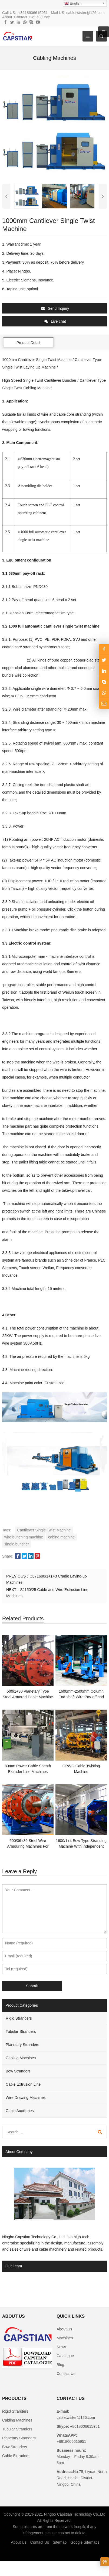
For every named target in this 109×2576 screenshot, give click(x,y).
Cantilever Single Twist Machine (44, 1530)
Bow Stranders (18, 2071)
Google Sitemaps (84, 2542)
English (72, 3)
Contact (20, 17)
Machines (65, 2338)
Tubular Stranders (21, 2031)
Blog (60, 2365)
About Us (64, 2329)
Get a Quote (39, 17)
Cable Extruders (15, 2456)
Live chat (55, 321)
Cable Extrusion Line (23, 2084)
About (7, 17)
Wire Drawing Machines (26, 2097)
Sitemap (60, 2542)
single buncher (16, 1544)
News (61, 2347)
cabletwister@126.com (76, 2417)
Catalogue (65, 2356)
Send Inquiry (55, 308)
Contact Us (66, 2373)
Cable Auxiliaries (20, 2111)
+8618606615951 (84, 2426)
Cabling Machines (21, 2058)
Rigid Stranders (19, 2018)
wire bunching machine (23, 1537)
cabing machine (61, 1537)
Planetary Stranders (22, 2045)
